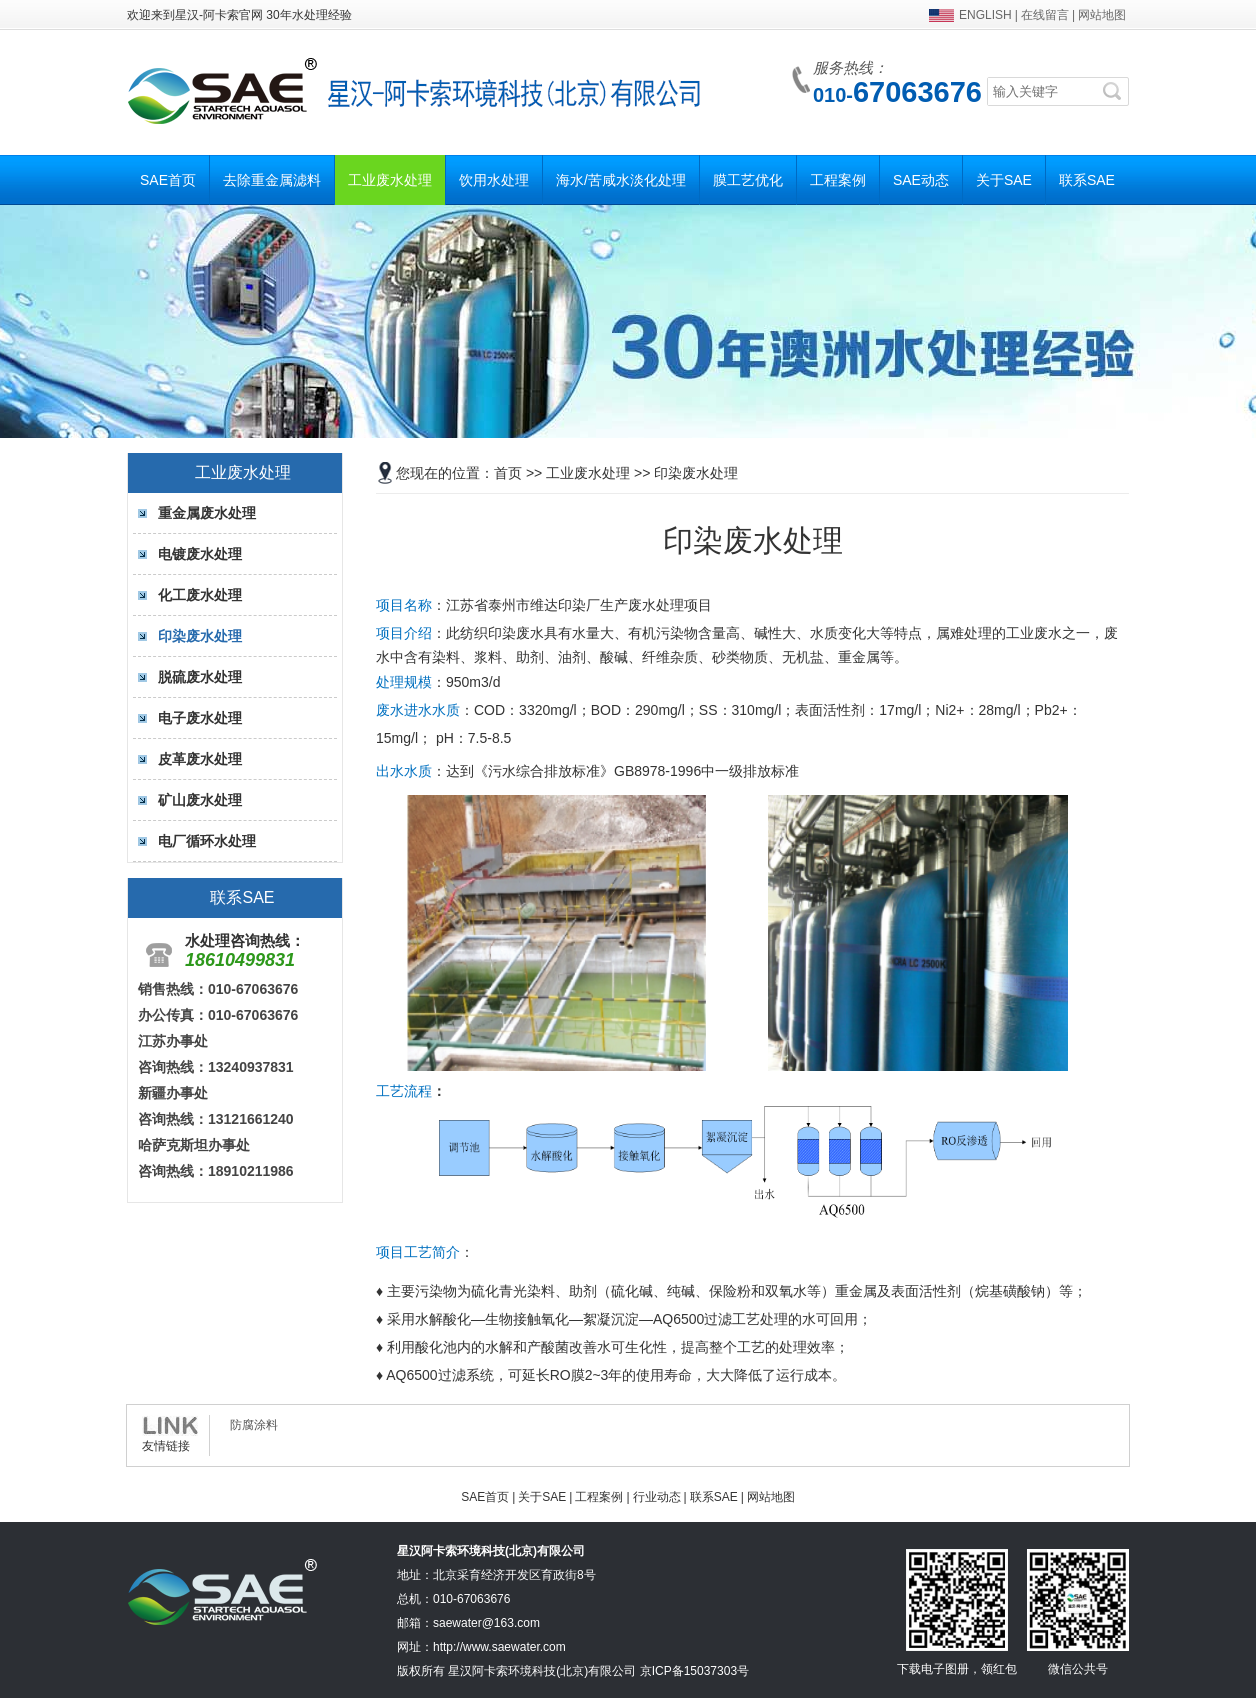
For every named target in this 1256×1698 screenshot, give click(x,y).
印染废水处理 (200, 636)
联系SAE (1087, 180)
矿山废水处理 (200, 800)
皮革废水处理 (200, 759)
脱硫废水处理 (200, 677)
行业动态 (657, 1497)
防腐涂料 (254, 1425)
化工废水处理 (200, 595)
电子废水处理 (200, 718)
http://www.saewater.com (499, 1647)
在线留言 (1045, 15)
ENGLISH (985, 15)
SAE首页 (168, 180)
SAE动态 (921, 180)
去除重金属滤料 (272, 180)
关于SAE (1004, 180)
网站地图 (1102, 15)
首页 (508, 473)
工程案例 (838, 180)
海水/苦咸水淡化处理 (621, 180)
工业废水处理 (390, 180)
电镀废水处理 (200, 554)
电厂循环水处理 (207, 841)
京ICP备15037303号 (694, 1671)
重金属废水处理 (207, 513)
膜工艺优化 (748, 180)
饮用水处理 (494, 180)
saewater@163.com (486, 1623)
